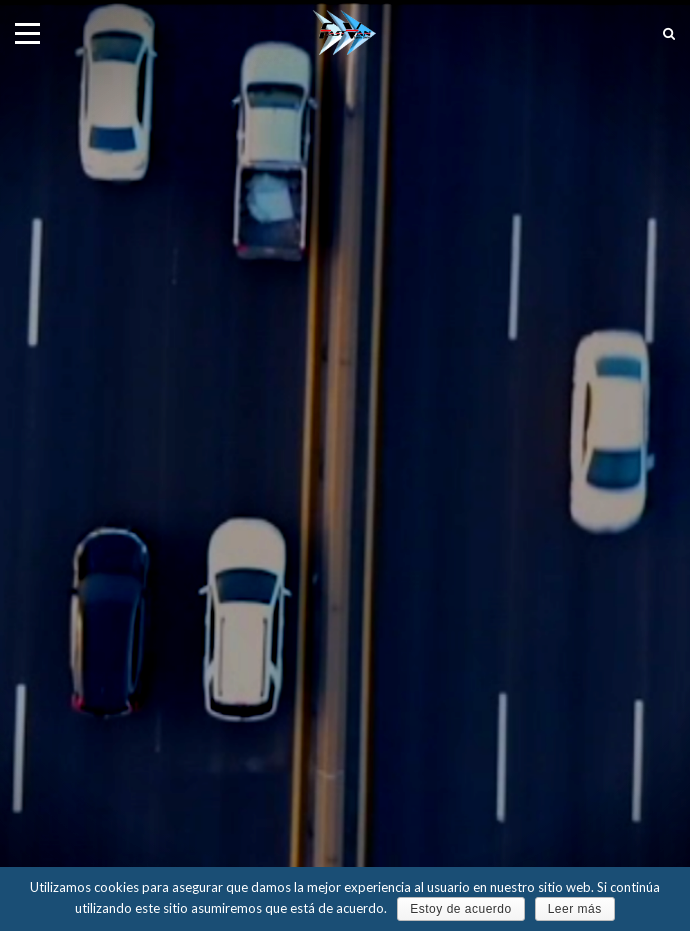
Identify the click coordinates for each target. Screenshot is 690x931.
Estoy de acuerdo (460, 909)
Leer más (575, 909)
